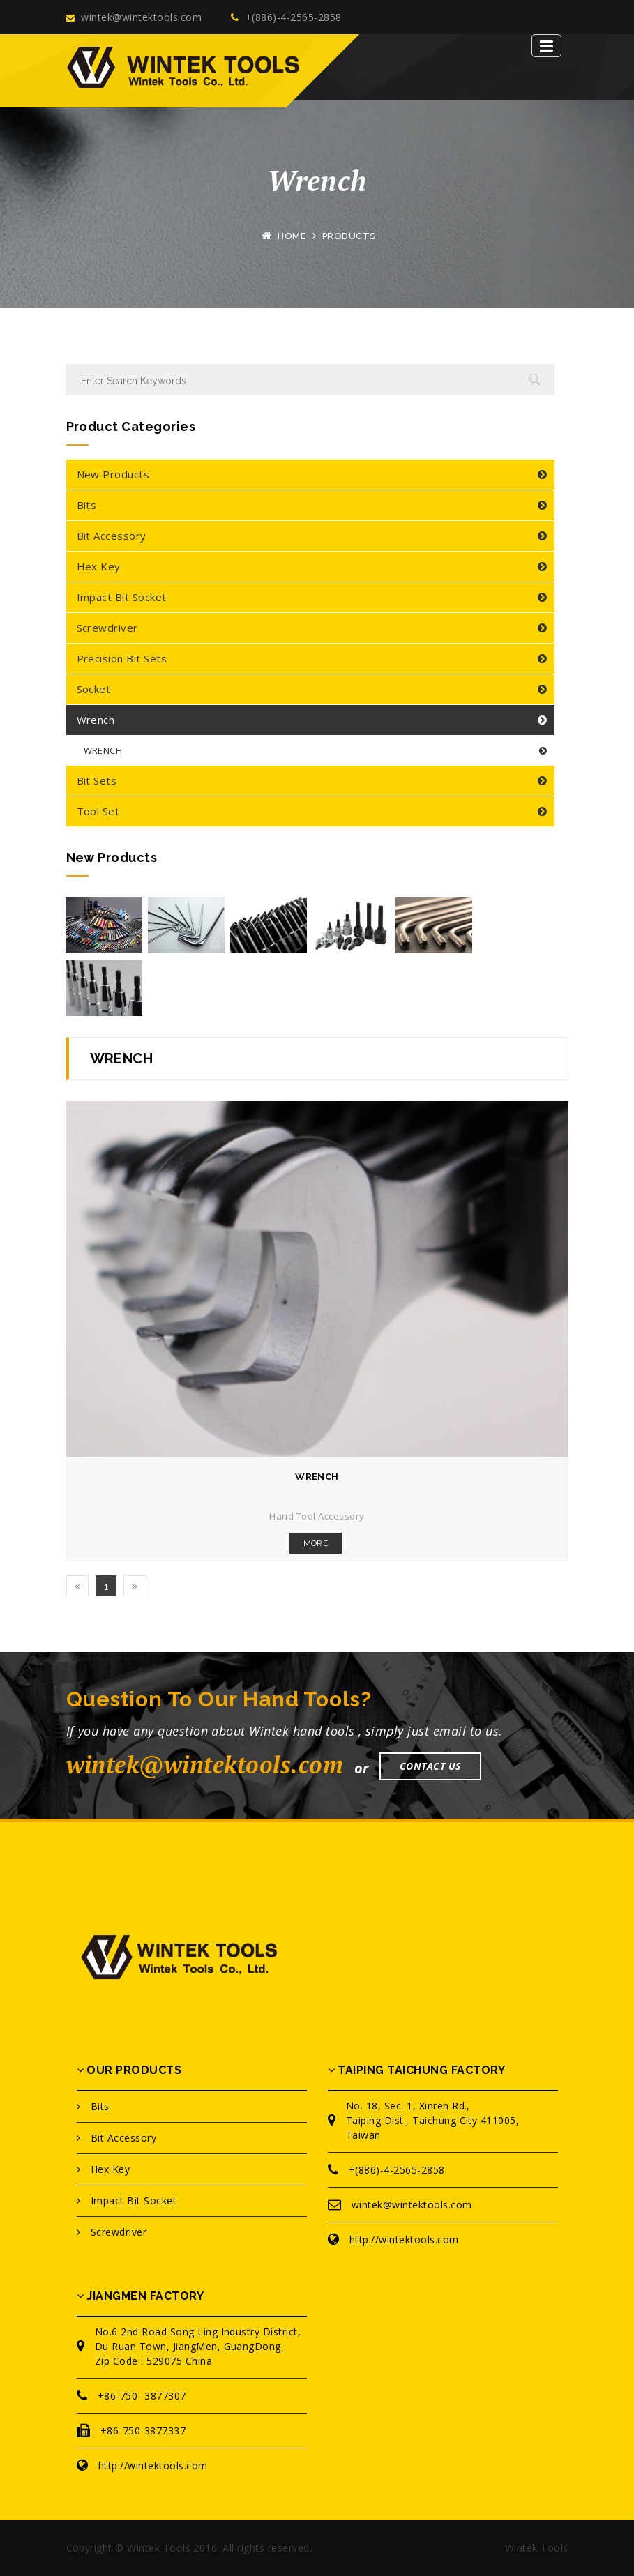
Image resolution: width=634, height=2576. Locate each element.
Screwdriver (107, 628)
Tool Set (98, 811)
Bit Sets (97, 780)
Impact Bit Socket (122, 597)
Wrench (96, 720)
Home (292, 236)
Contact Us (430, 1766)
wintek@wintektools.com (134, 17)
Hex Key (99, 566)
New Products (113, 474)
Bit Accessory (111, 536)
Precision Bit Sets (122, 658)
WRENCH (103, 750)
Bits (87, 505)
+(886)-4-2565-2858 (286, 17)
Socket (94, 689)
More (316, 1543)
